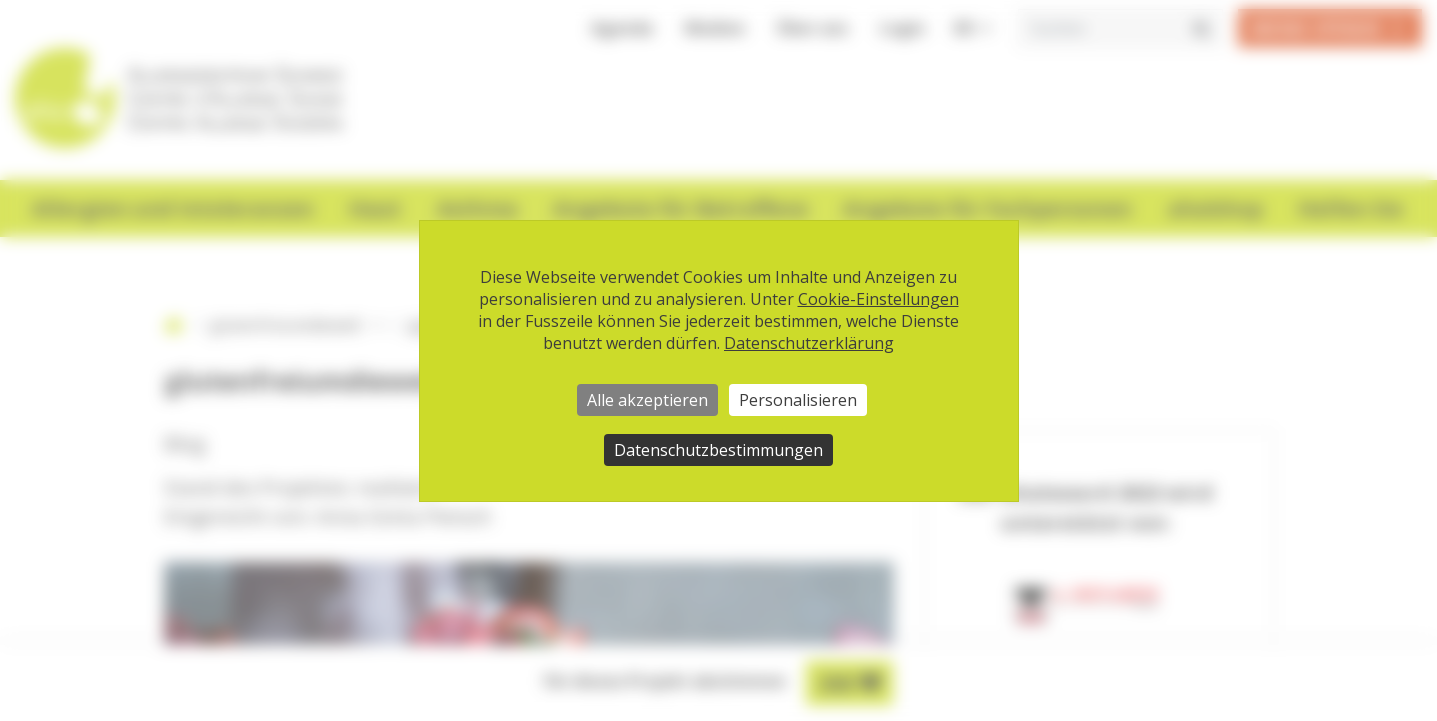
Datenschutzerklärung (809, 343)
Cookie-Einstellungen (878, 299)
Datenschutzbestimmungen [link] (718, 450)
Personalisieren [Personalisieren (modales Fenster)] (798, 400)
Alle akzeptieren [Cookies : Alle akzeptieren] (647, 400)
